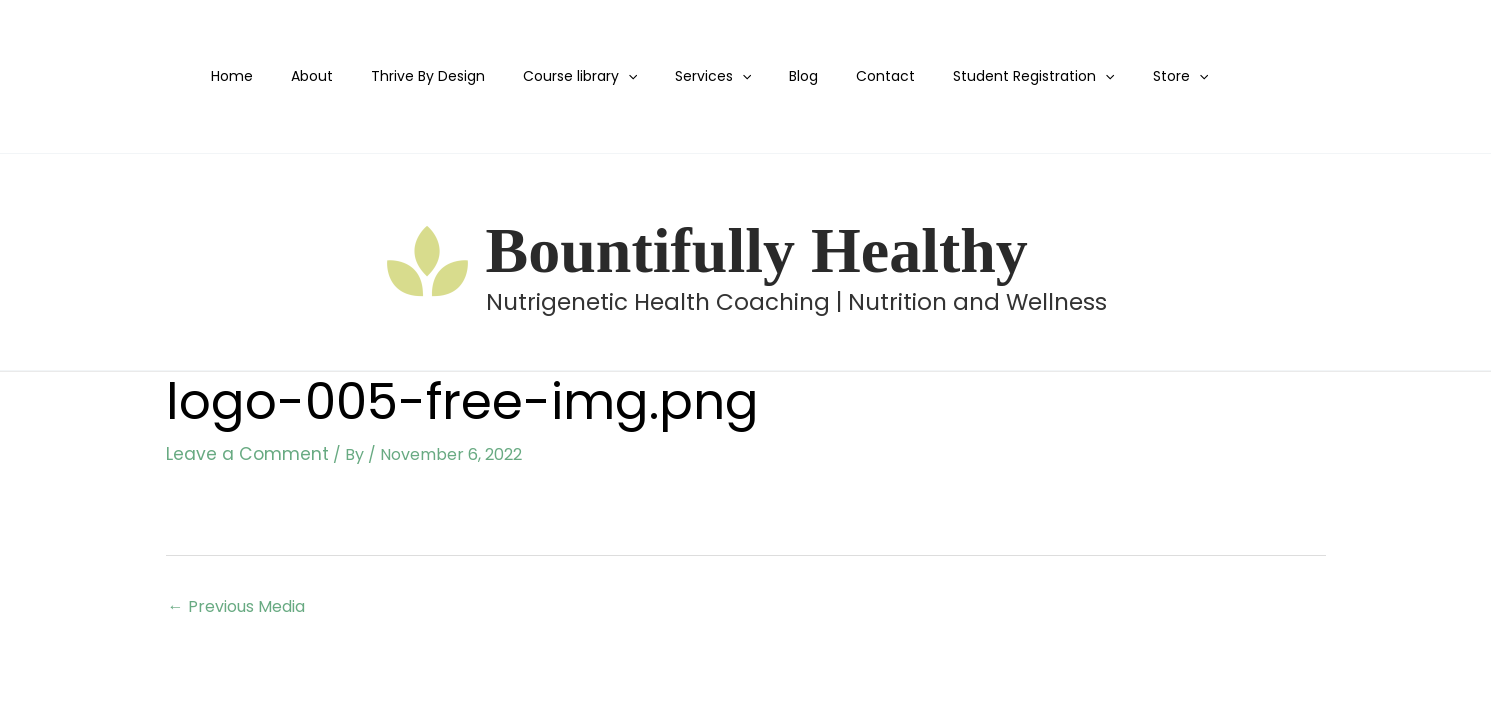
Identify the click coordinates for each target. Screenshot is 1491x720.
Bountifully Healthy (757, 250)
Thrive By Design (425, 76)
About (319, 76)
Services (691, 76)
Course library (567, 76)
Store (1117, 76)
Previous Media (236, 604)
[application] (615, 76)
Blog (771, 76)
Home (249, 76)
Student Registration (981, 76)
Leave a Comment (238, 453)
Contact (843, 76)
